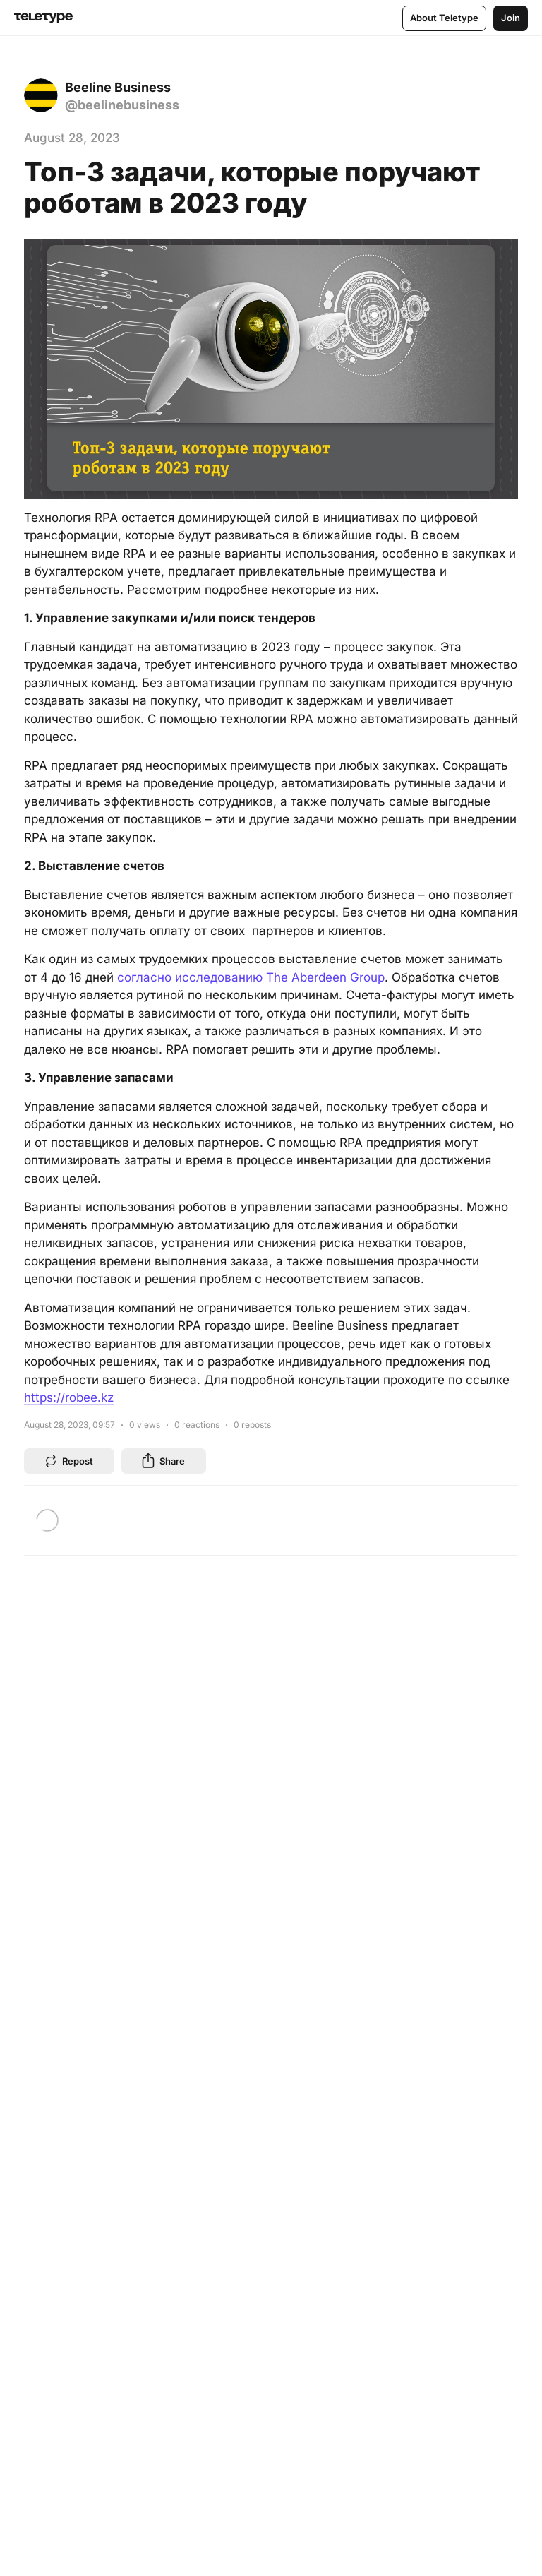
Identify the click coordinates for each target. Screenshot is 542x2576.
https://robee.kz (69, 1397)
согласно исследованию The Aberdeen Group (251, 977)
